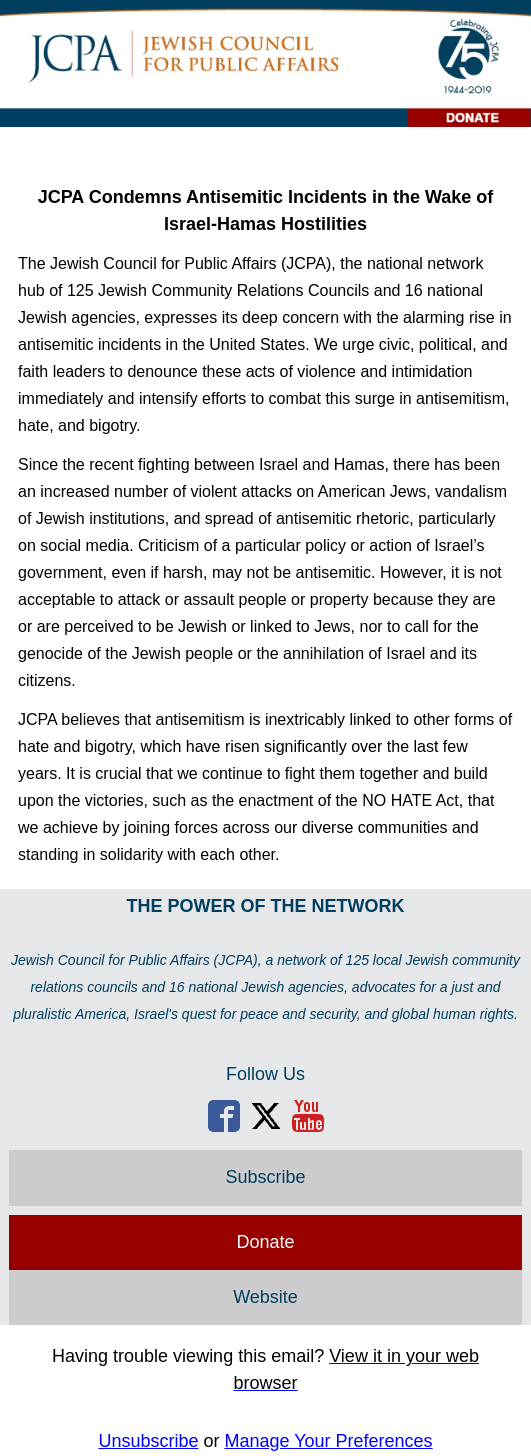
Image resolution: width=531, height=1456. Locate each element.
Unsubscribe (148, 1441)
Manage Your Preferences (328, 1441)
